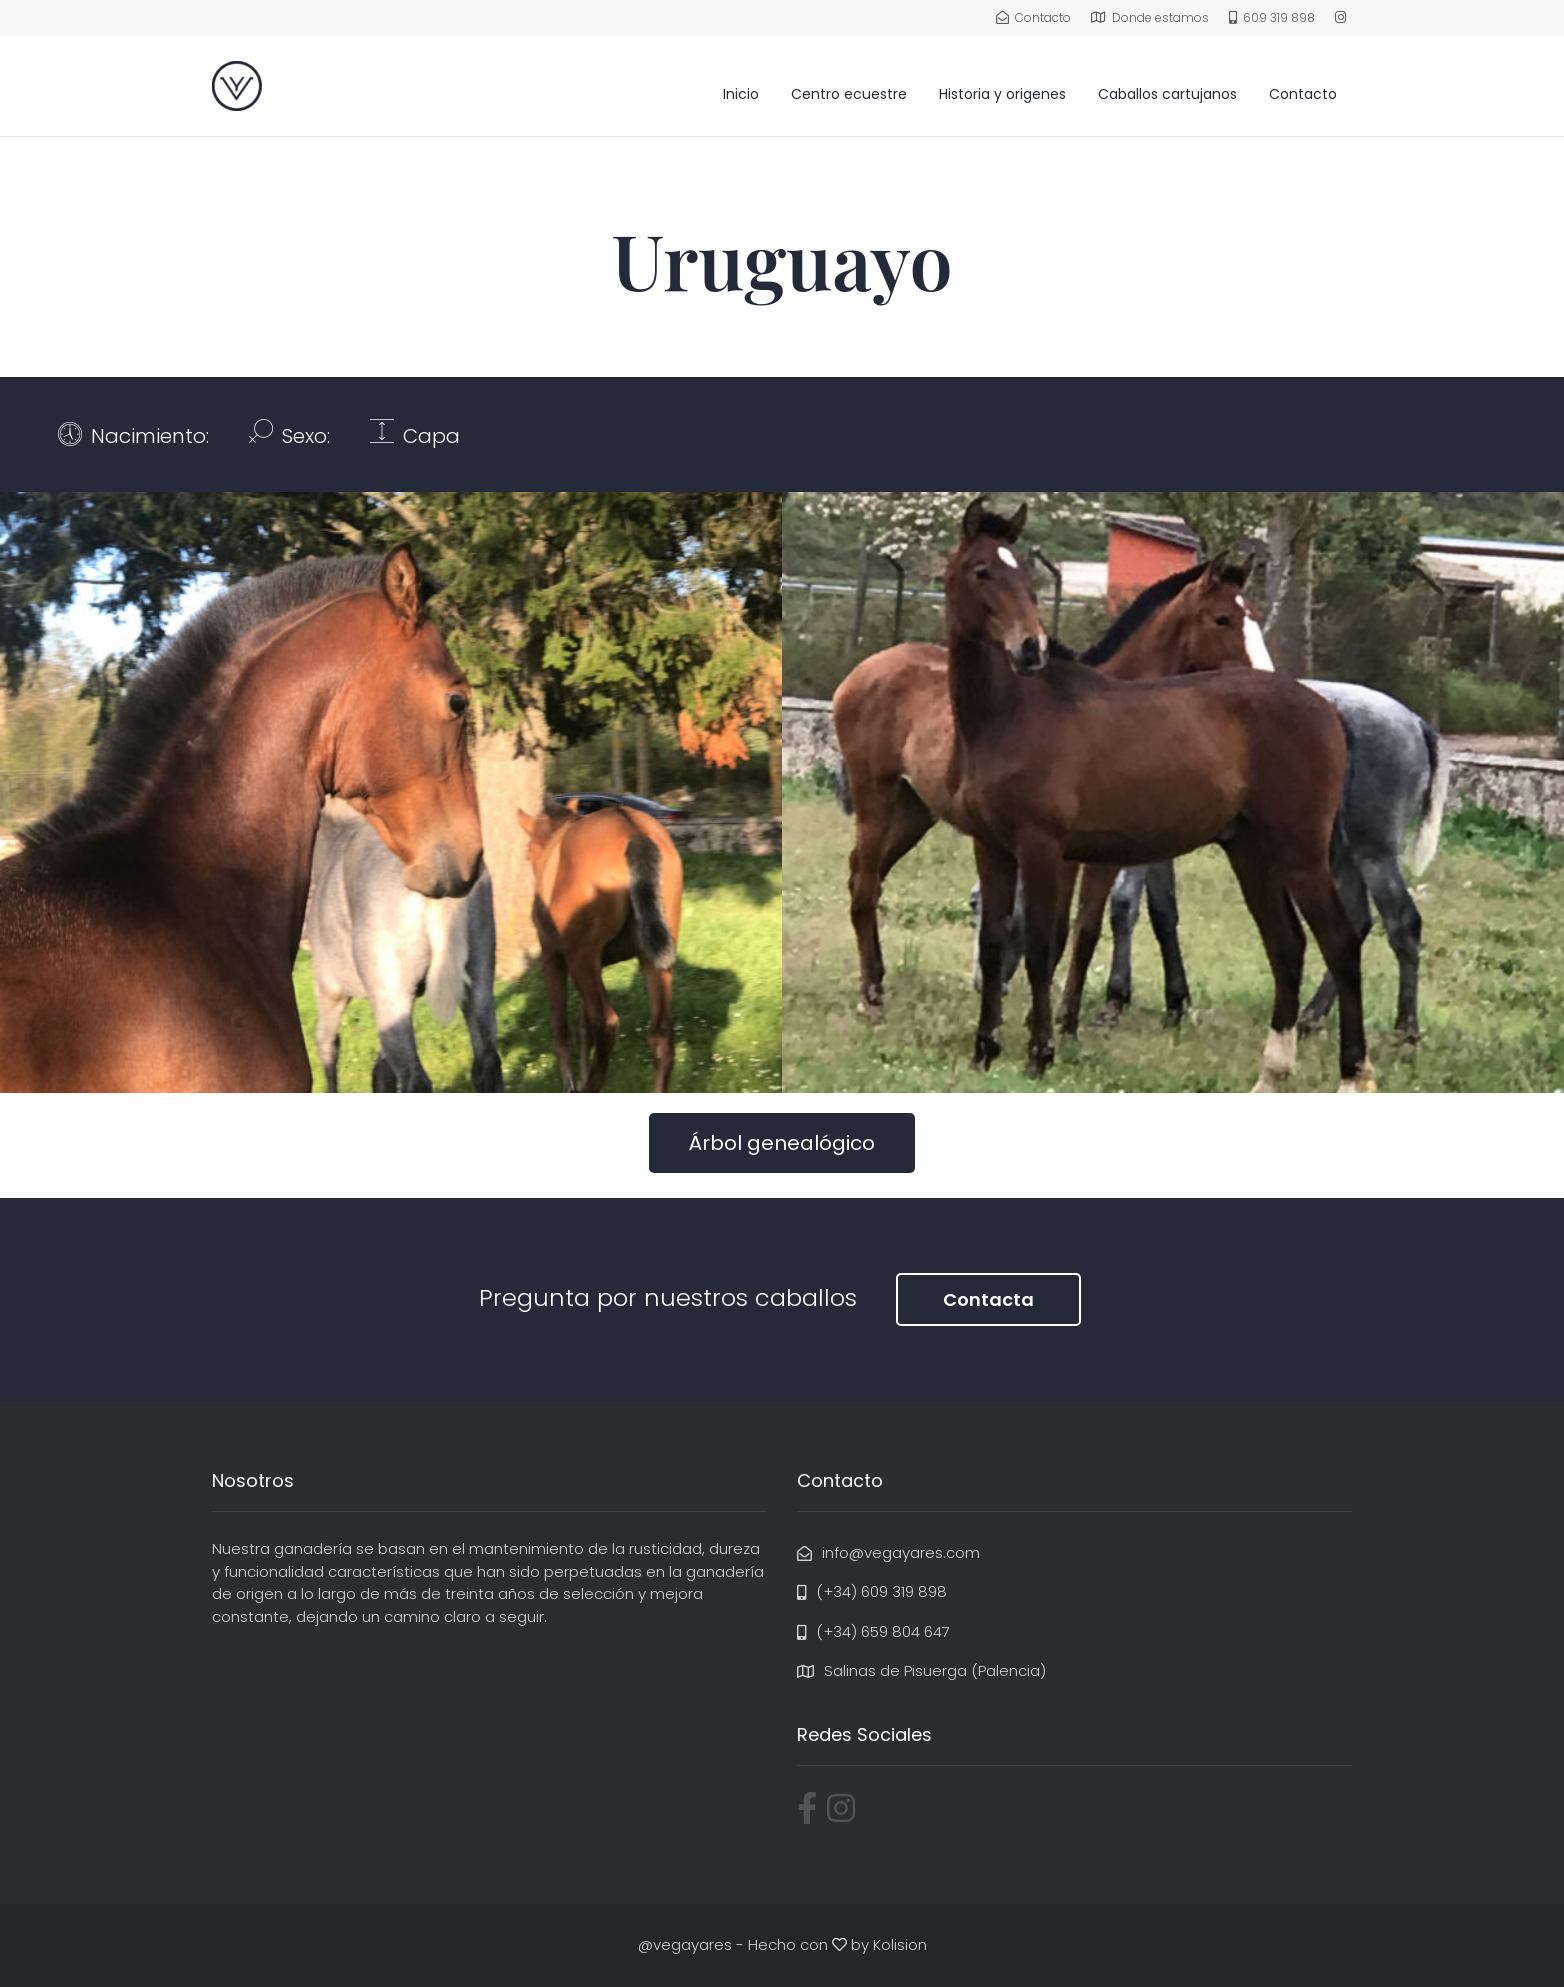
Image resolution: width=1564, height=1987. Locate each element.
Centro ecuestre (849, 94)
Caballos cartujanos (1167, 94)
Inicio (741, 94)
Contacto (1303, 94)
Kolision (900, 1944)
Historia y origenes (1002, 94)
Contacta (988, 1299)
